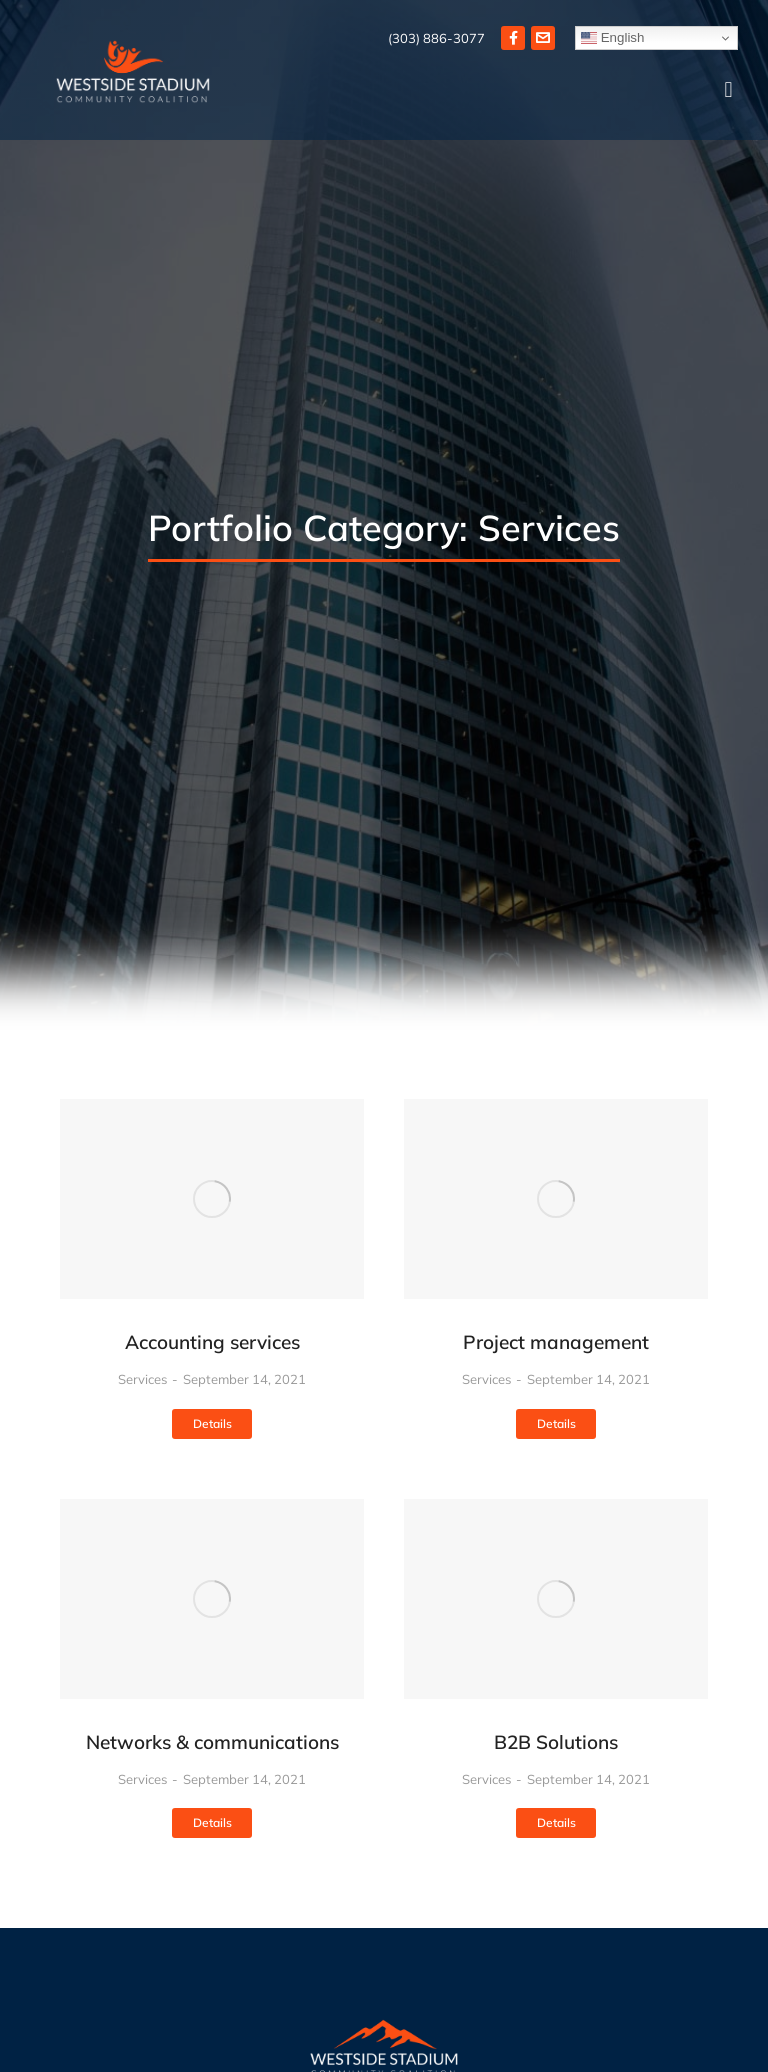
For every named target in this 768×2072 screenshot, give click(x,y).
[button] (728, 90)
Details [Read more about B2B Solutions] (556, 1822)
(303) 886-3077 (436, 38)
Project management (556, 1342)
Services (142, 1379)
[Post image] (212, 1199)
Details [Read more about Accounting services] (212, 1423)
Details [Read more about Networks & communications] (212, 1822)
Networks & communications (212, 1742)
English (612, 38)
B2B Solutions (556, 1742)
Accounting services (212, 1342)
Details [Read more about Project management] (556, 1423)
